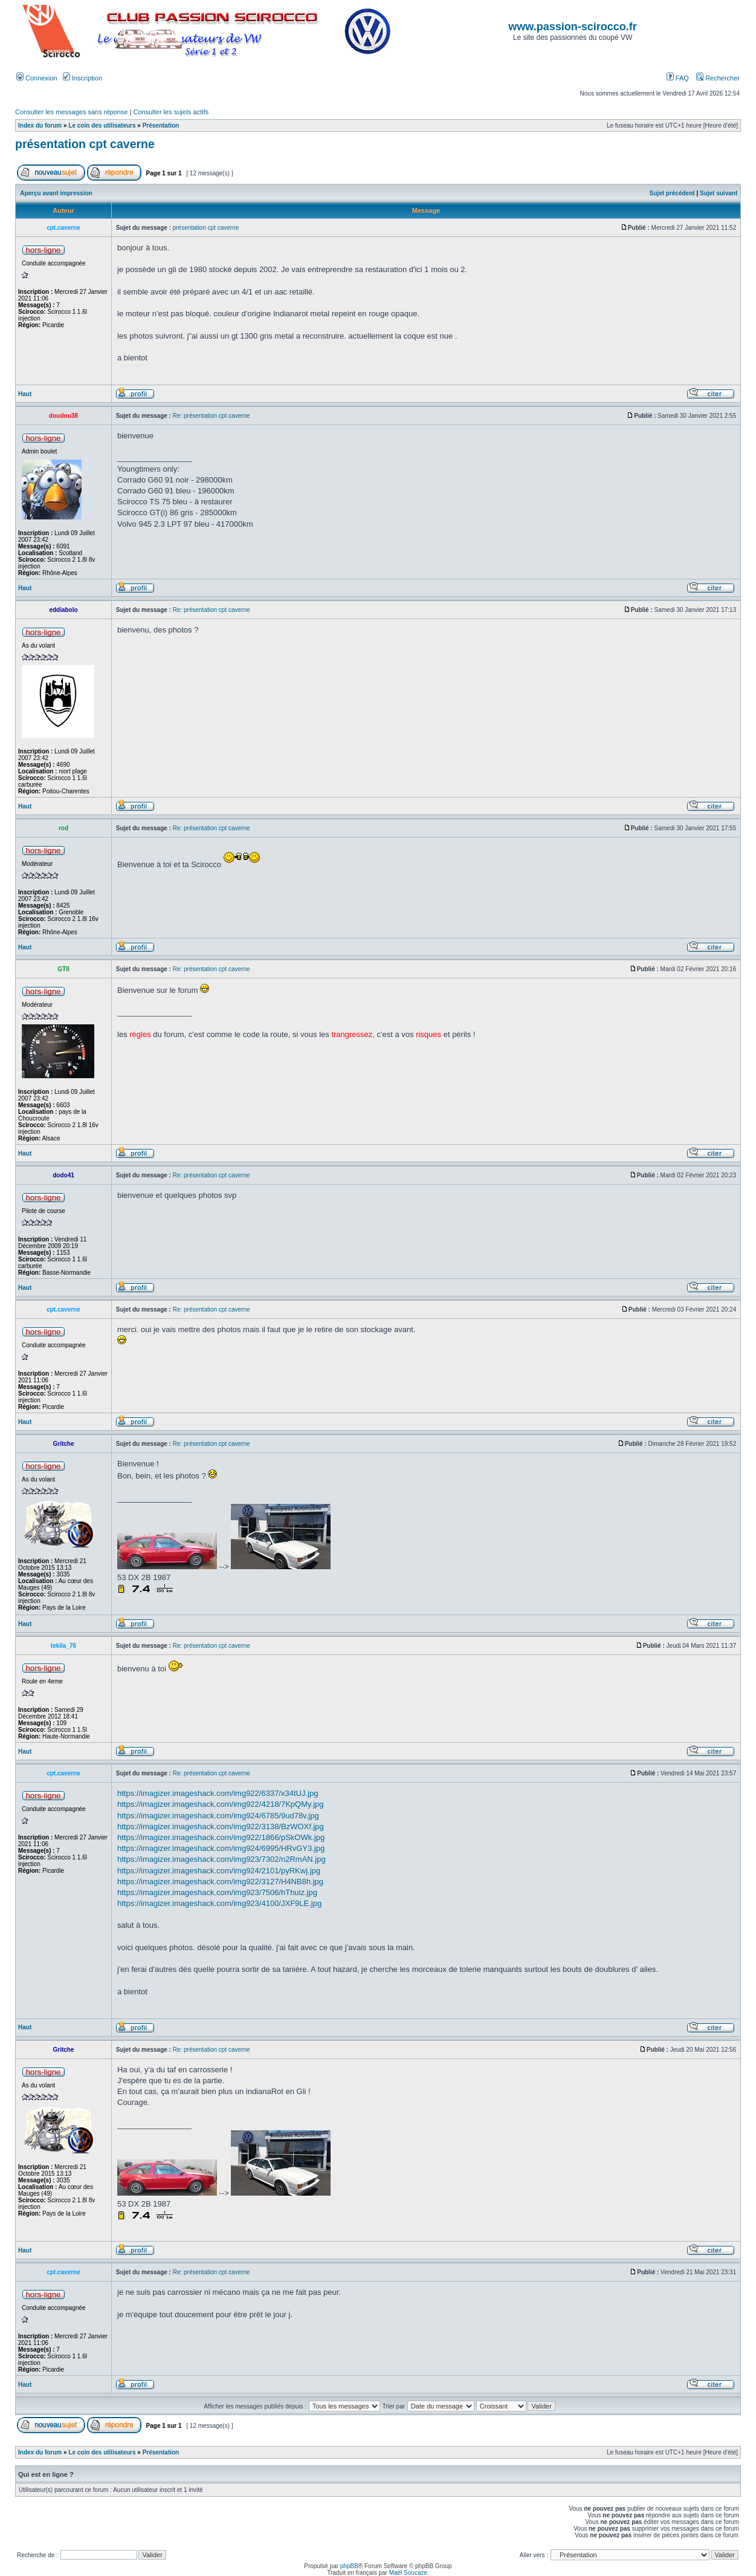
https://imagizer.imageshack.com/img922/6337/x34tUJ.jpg (217, 1793)
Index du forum (40, 125)
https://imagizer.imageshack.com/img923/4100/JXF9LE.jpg (219, 1903)
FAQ (678, 78)
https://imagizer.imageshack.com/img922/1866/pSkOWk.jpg (221, 1837)
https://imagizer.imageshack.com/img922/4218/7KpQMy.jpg (220, 1804)
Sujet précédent (672, 193)
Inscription (82, 78)
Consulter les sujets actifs (170, 111)
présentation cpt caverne (85, 144)
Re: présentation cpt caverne (211, 415)
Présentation (161, 125)
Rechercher (718, 78)
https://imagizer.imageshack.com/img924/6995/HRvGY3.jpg (221, 1848)
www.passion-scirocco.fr (572, 27)
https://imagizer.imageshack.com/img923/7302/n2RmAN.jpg (221, 1859)
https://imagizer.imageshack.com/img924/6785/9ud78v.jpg (218, 1815)
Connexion (36, 78)
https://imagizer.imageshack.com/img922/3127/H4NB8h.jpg (220, 1881)
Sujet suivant (718, 193)
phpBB (349, 2566)
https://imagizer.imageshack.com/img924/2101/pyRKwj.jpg (218, 1870)
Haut (24, 394)
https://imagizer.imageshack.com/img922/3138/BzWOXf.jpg (220, 1826)
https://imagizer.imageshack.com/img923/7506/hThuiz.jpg (217, 1892)
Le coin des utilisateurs (101, 125)
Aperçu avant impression (56, 193)
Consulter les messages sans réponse (71, 111)
